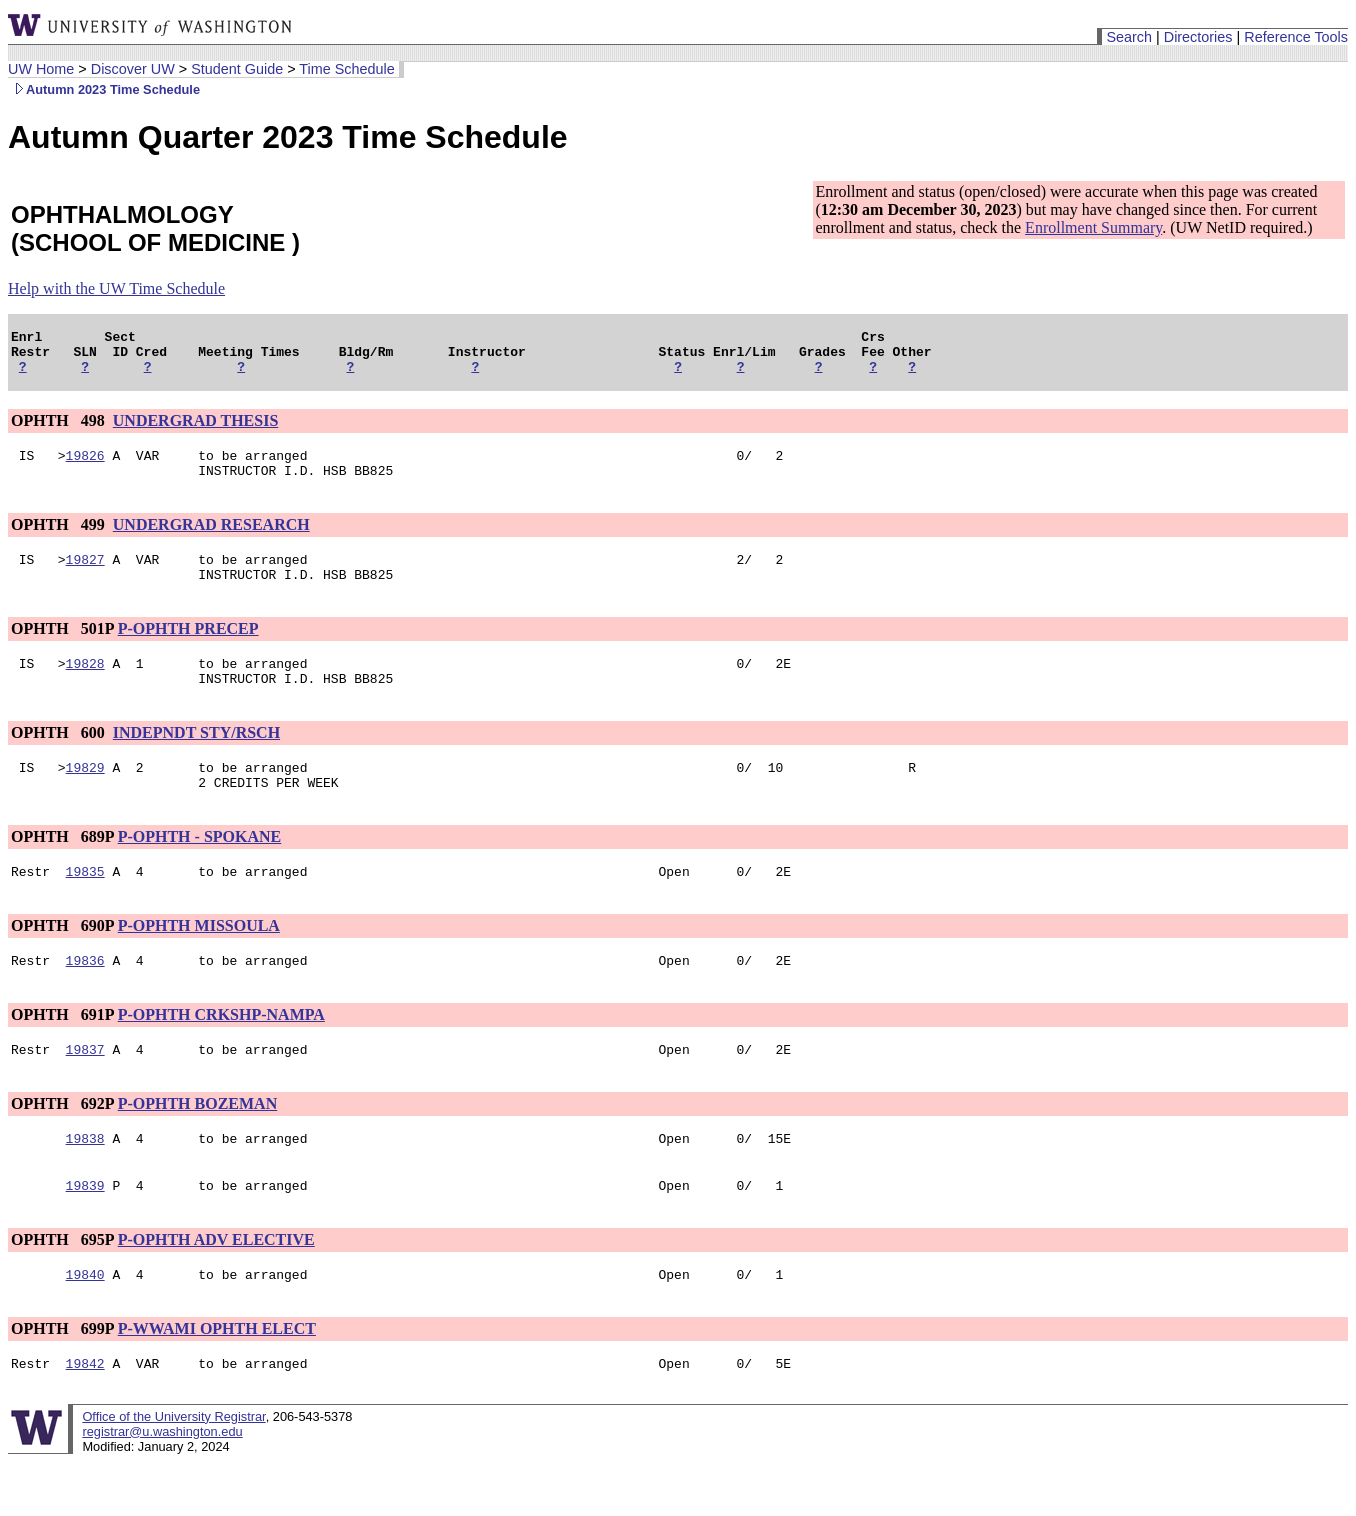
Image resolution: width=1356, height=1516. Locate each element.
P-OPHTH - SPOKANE (200, 869)
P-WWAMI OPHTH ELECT (217, 1379)
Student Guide (237, 69)
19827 (85, 577)
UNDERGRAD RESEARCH (211, 539)
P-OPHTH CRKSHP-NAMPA (221, 1053)
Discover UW (133, 69)
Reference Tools (1296, 37)
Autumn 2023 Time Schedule (104, 89)
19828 (85, 687)
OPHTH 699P (62, 1379)
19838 (85, 1183)
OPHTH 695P (62, 1287)
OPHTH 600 (60, 759)
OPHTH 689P (62, 869)
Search (1129, 37)
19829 (85, 797)
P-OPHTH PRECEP (188, 649)
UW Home (41, 69)
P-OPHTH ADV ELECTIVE (216, 1287)
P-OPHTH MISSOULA (199, 961)
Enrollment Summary (1093, 227)
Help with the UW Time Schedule (116, 288)
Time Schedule (346, 69)
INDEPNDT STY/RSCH (196, 759)
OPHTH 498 (60, 429)
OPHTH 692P (62, 1145)
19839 (85, 1233)
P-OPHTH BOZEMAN (198, 1145)
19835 (85, 907)
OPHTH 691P (62, 1053)
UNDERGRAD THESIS (196, 429)
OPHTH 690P (62, 961)
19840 (85, 1325)
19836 (85, 999)
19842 (85, 1417)
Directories (1198, 37)
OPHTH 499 (60, 539)
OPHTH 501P (62, 649)
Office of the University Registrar (173, 1470)
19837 (85, 1091)
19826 (85, 467)
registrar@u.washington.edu (162, 1485)
